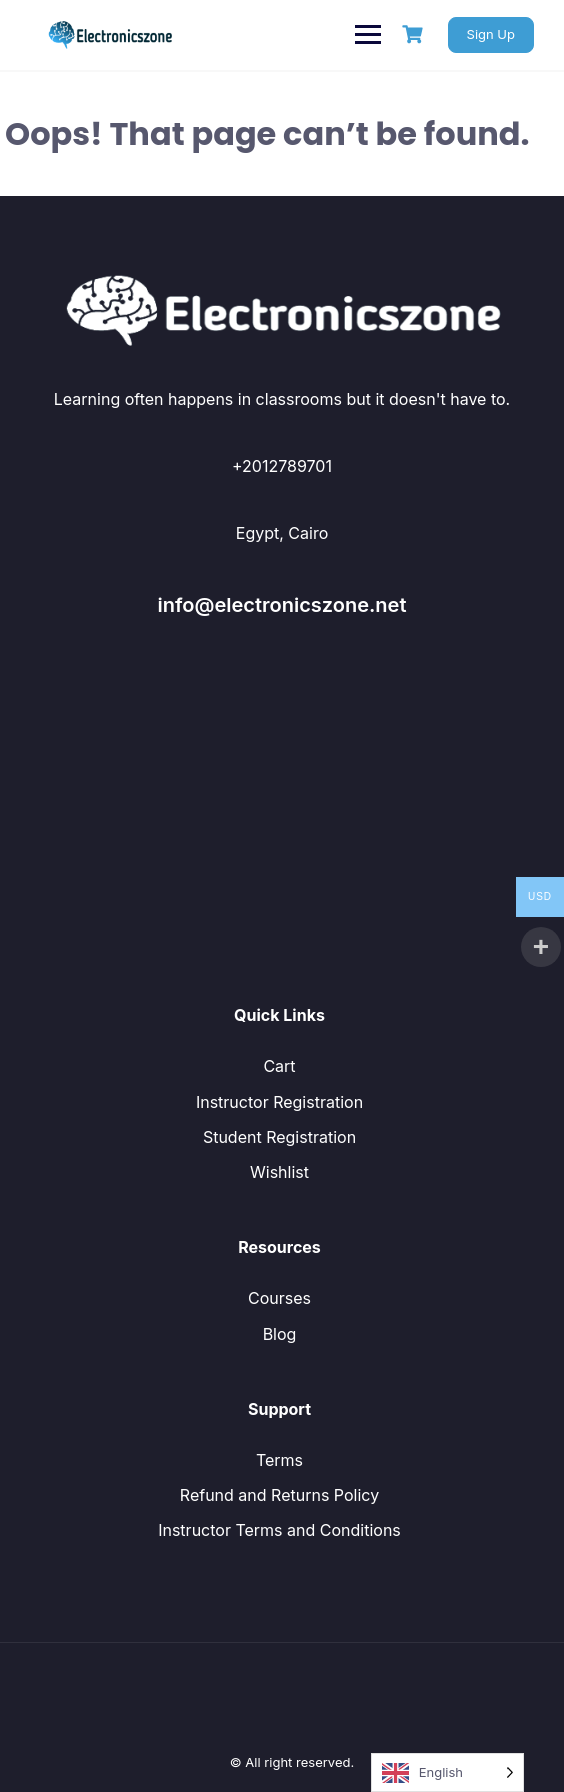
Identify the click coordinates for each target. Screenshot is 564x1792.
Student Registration (279, 1137)
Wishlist (279, 1172)
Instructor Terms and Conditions (279, 1530)
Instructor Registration (279, 1102)
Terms (279, 1460)
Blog (280, 1334)
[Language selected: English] (447, 1772)
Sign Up (491, 34)
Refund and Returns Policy (279, 1495)
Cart (279, 1066)
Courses (279, 1298)
